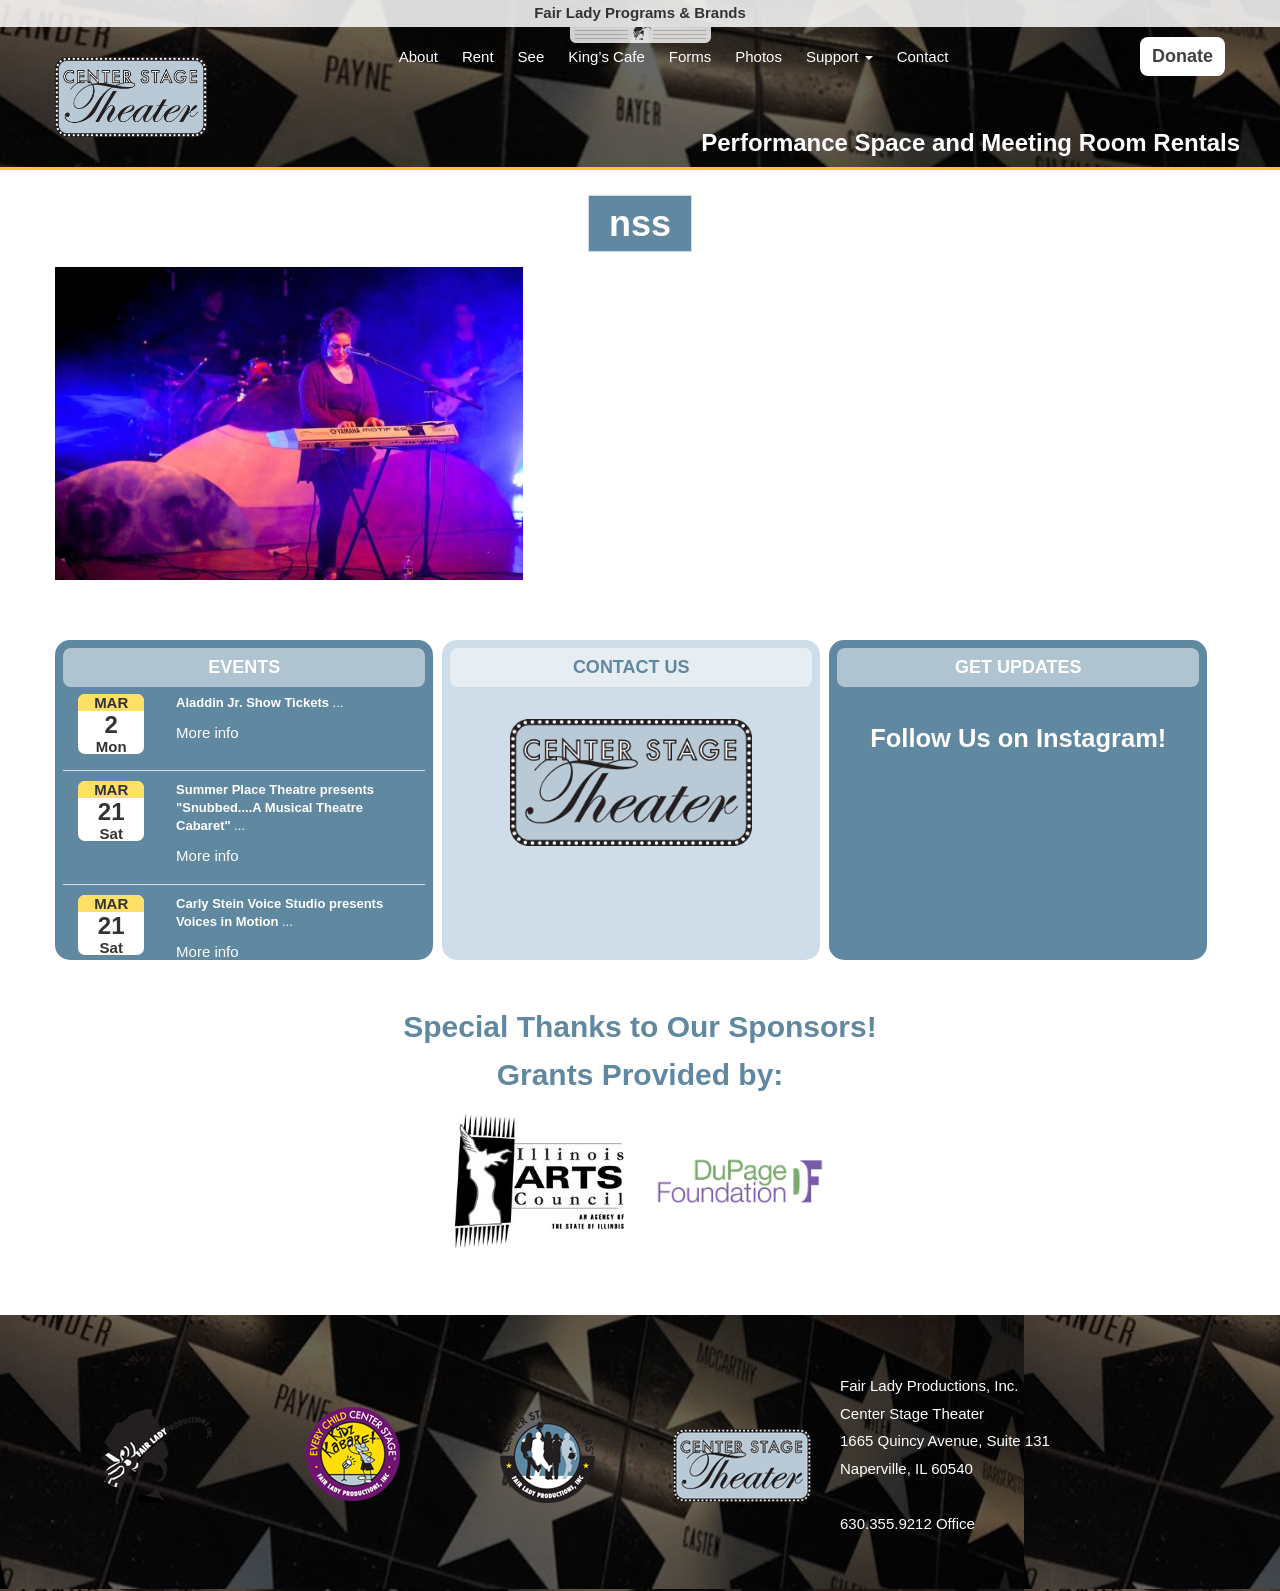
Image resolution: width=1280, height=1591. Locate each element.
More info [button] (207, 732)
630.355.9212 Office (907, 1523)
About (418, 56)
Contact (923, 56)
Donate (1182, 56)
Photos (758, 56)
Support (839, 56)
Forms (690, 56)
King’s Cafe (606, 56)
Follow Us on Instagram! (1018, 738)
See (531, 56)
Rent (478, 56)
